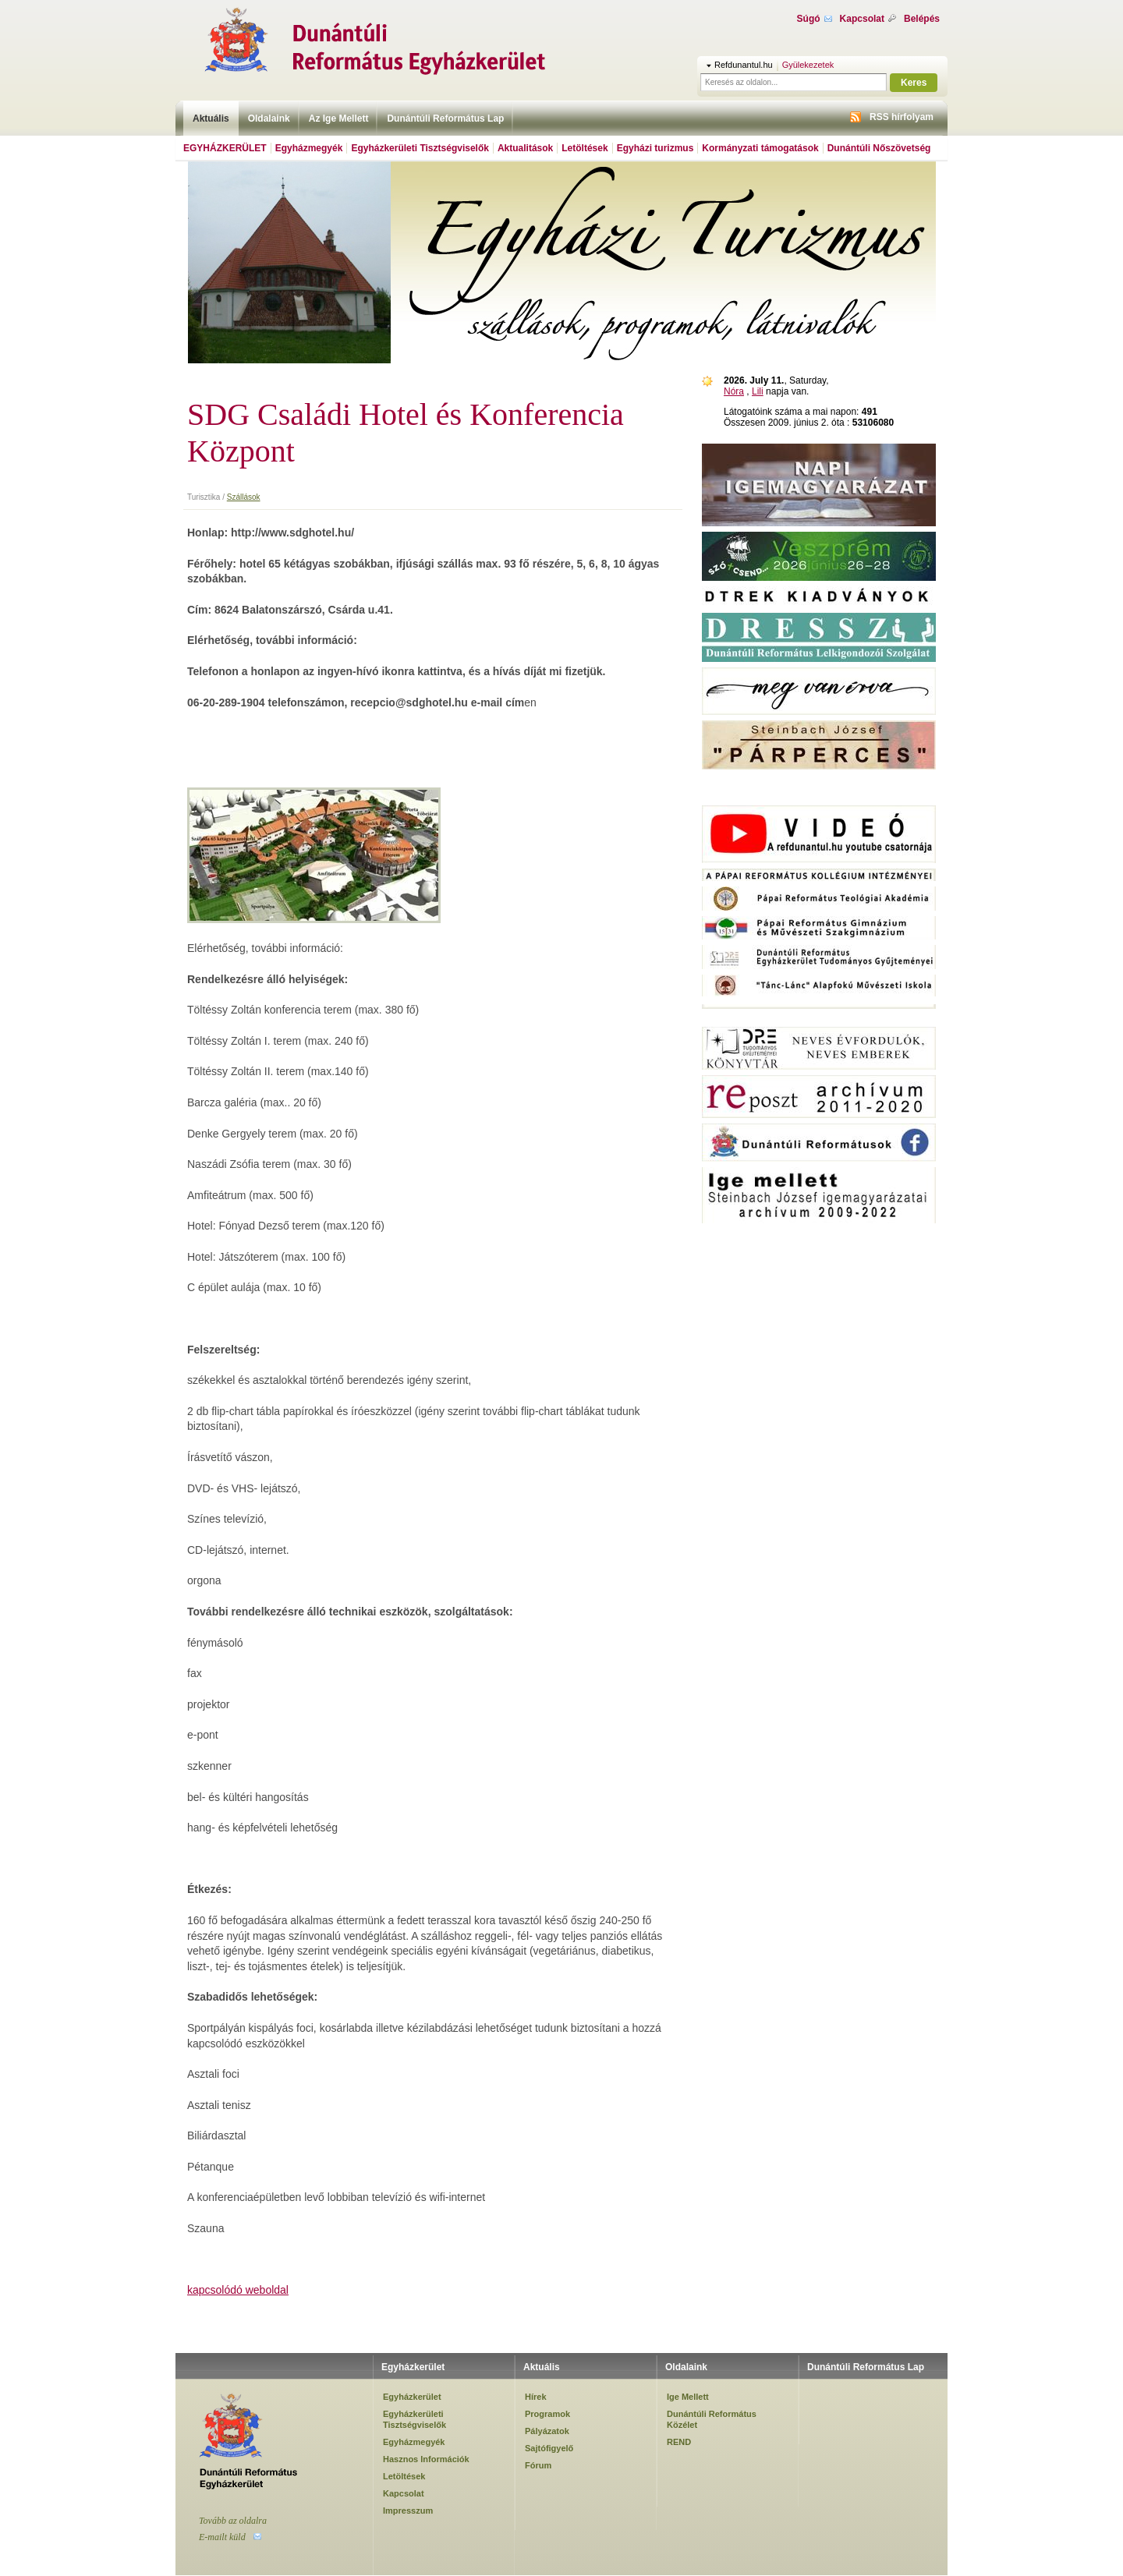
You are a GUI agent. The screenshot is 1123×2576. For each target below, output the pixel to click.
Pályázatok (547, 2431)
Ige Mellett (688, 2396)
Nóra (734, 391)
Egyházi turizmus (655, 148)
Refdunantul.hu (743, 64)
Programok (547, 2414)
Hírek (536, 2396)
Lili (757, 391)
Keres (913, 82)
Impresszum (408, 2510)
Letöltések (585, 148)
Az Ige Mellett (339, 118)
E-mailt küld (222, 2537)
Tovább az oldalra (233, 2520)
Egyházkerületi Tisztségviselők (420, 148)
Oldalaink (269, 118)
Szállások (243, 497)
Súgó (808, 18)
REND (679, 2442)
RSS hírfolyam (901, 116)
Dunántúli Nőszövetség (879, 148)
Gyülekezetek (808, 64)
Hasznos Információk (426, 2459)
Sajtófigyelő (549, 2448)
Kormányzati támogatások (760, 148)
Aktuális (211, 118)
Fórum (538, 2465)
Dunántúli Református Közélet (711, 2419)
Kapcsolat (862, 18)
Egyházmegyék (309, 148)
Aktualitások (525, 148)
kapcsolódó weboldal (238, 2290)
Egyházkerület (225, 148)
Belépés (922, 18)
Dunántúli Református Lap (445, 118)
